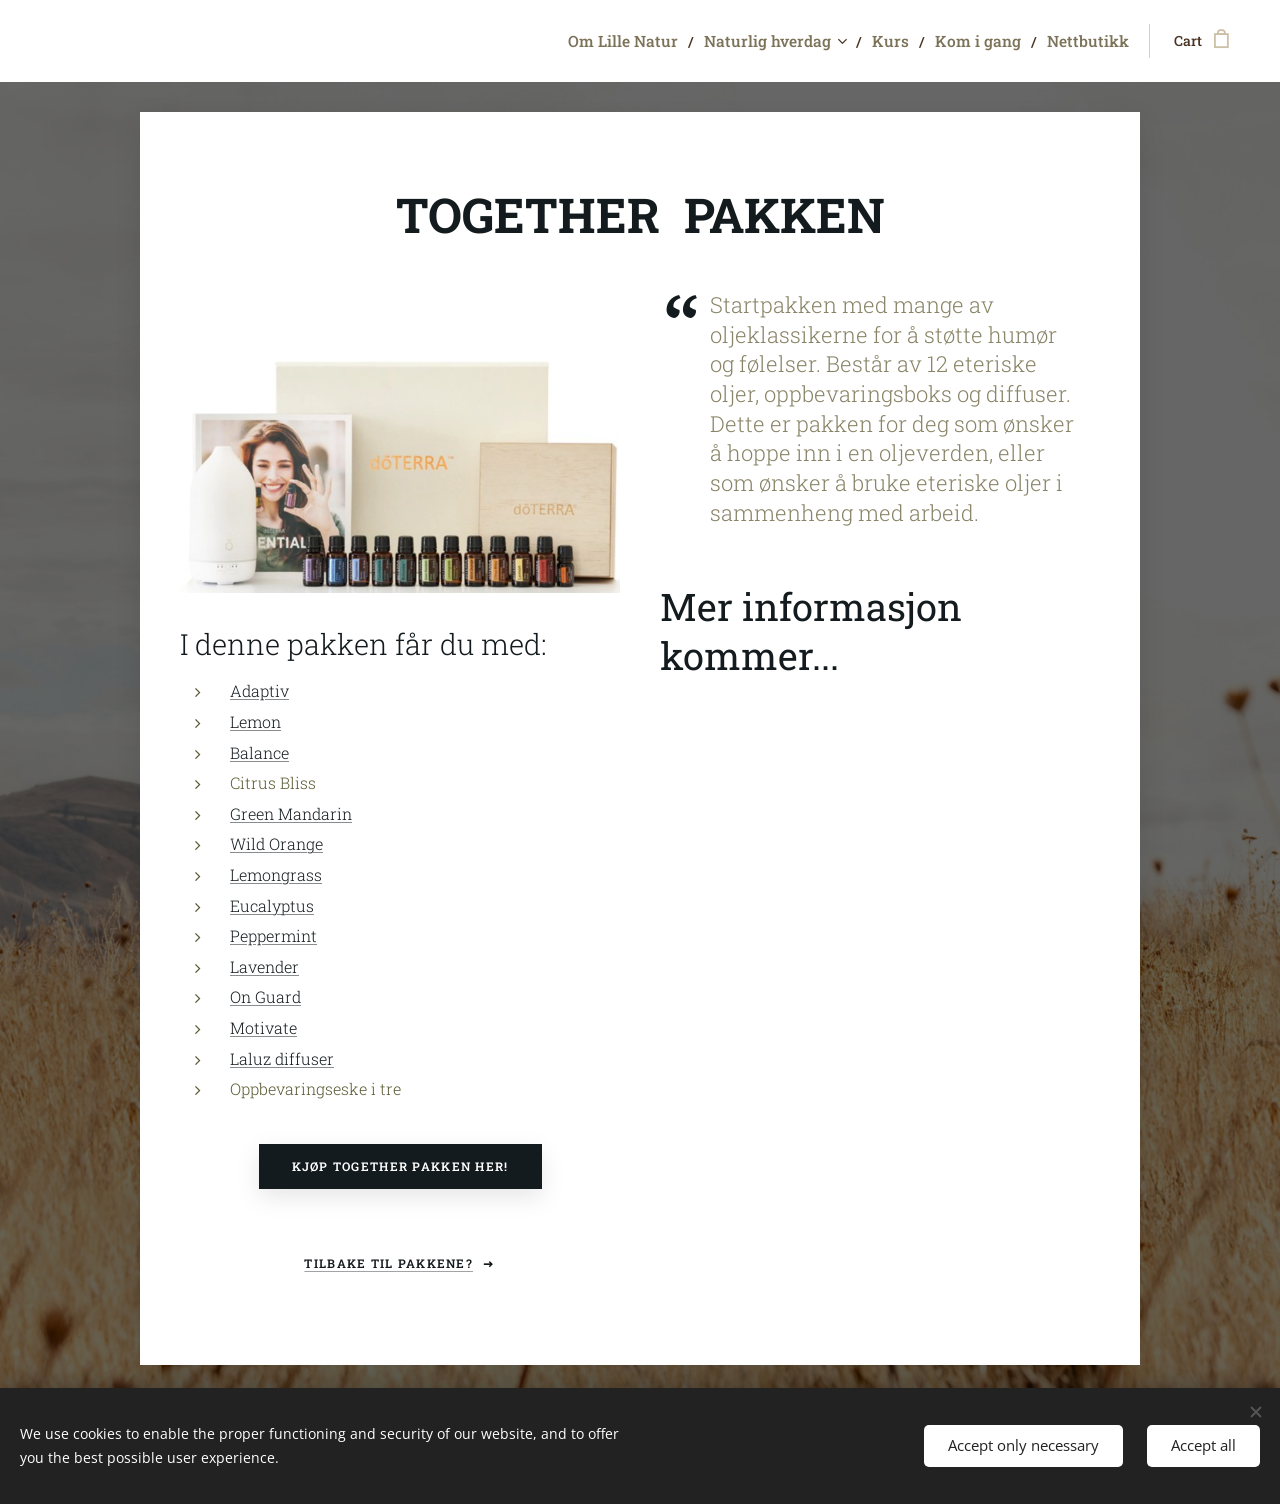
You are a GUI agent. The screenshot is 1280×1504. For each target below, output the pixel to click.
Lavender (264, 966)
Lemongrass (276, 874)
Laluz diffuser (282, 1058)
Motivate (263, 1027)
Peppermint (273, 936)
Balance (259, 752)
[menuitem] (679, 41)
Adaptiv (259, 691)
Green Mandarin (291, 813)
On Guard (265, 997)
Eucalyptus (272, 905)
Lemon (255, 721)
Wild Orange (276, 844)
